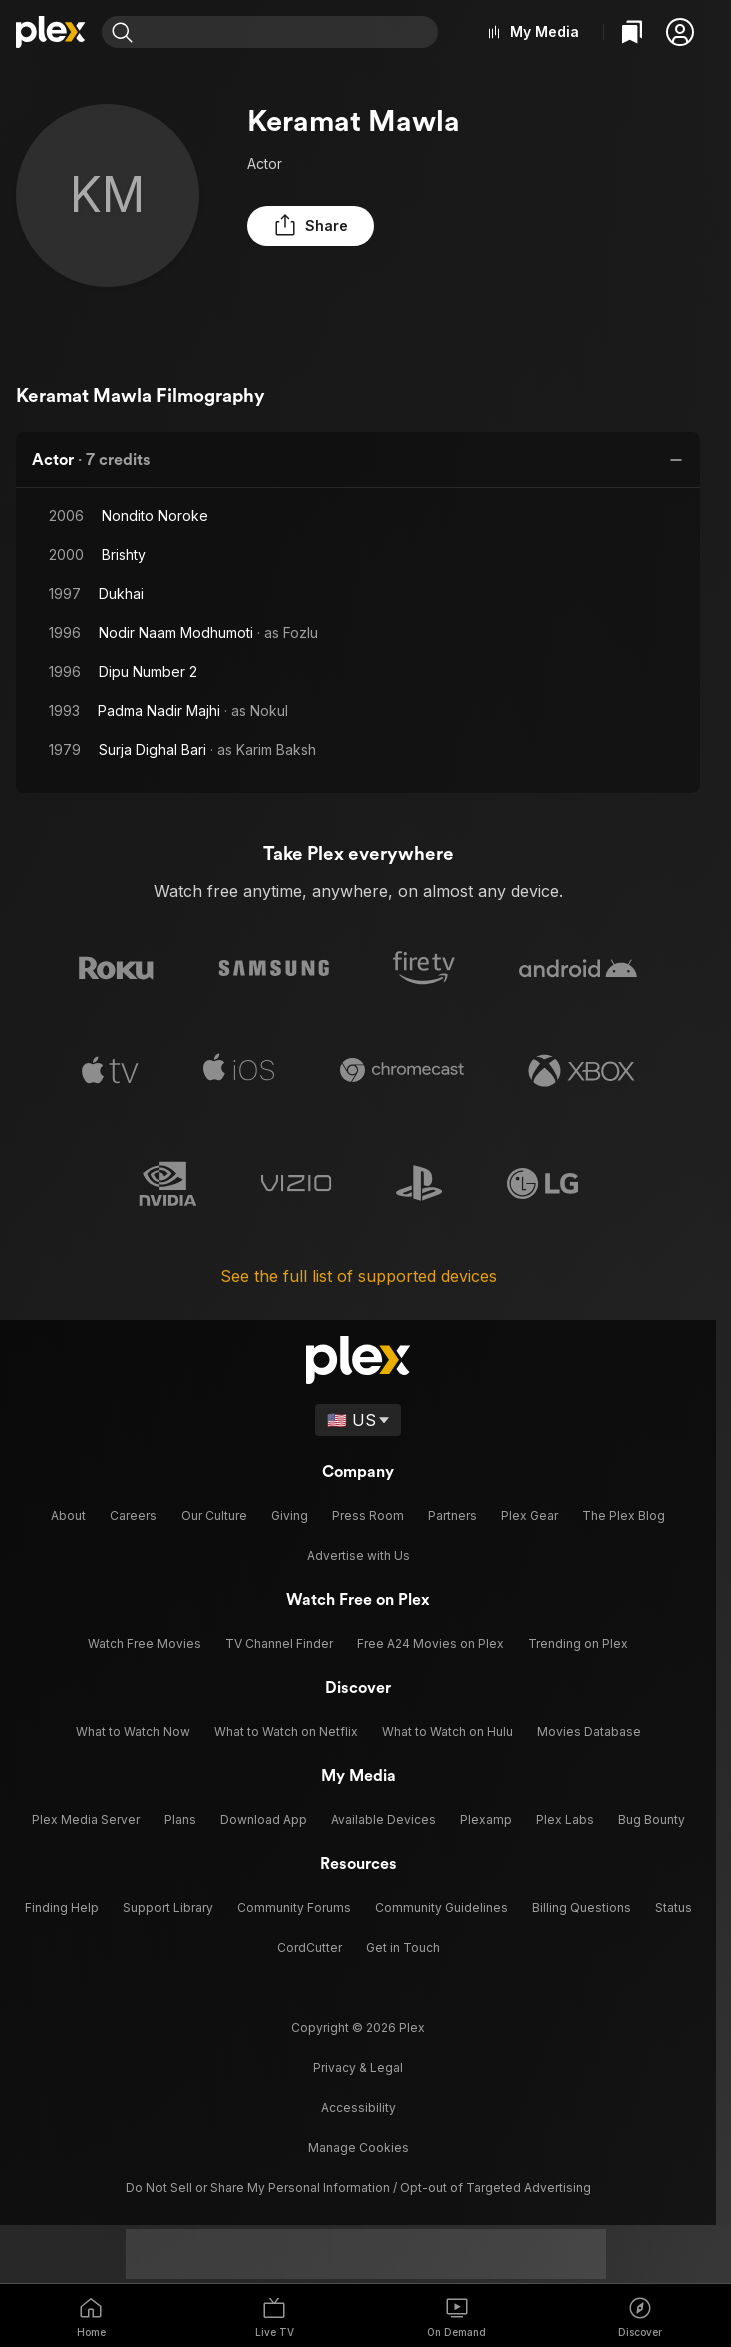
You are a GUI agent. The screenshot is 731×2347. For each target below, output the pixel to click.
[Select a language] (358, 1413)
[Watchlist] (632, 32)
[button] (680, 32)
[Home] (51, 32)
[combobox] (293, 32)
